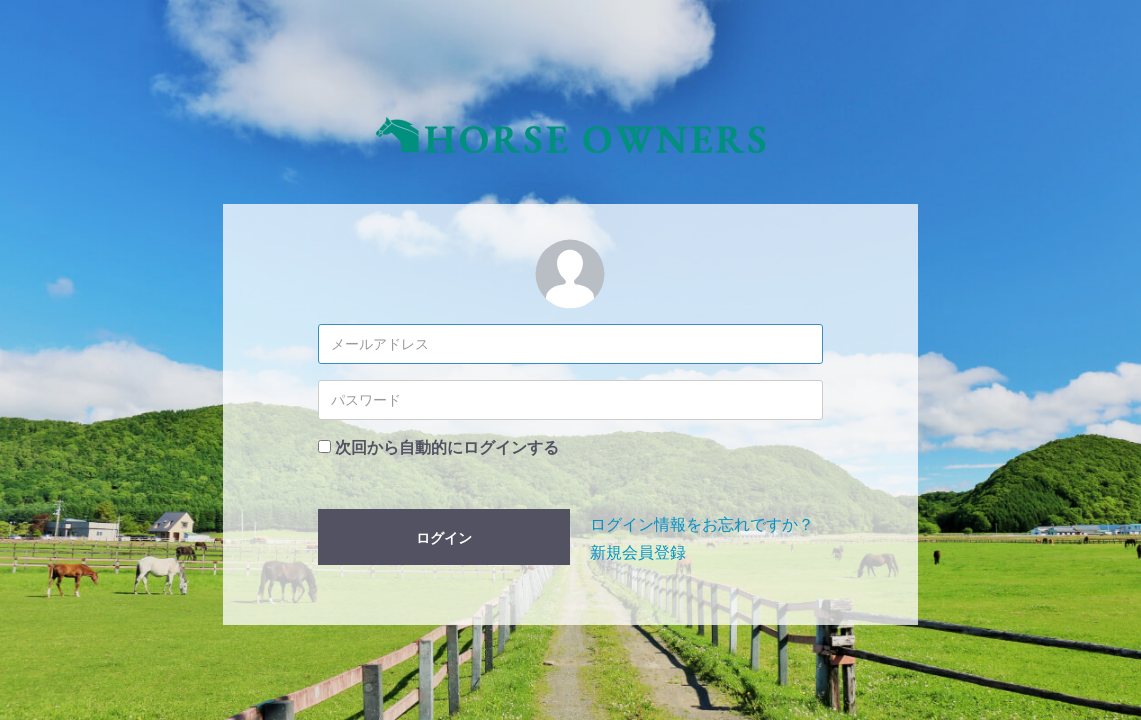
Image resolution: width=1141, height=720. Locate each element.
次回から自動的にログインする (447, 447)
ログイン (444, 538)
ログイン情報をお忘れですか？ (702, 524)
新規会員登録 (638, 552)
